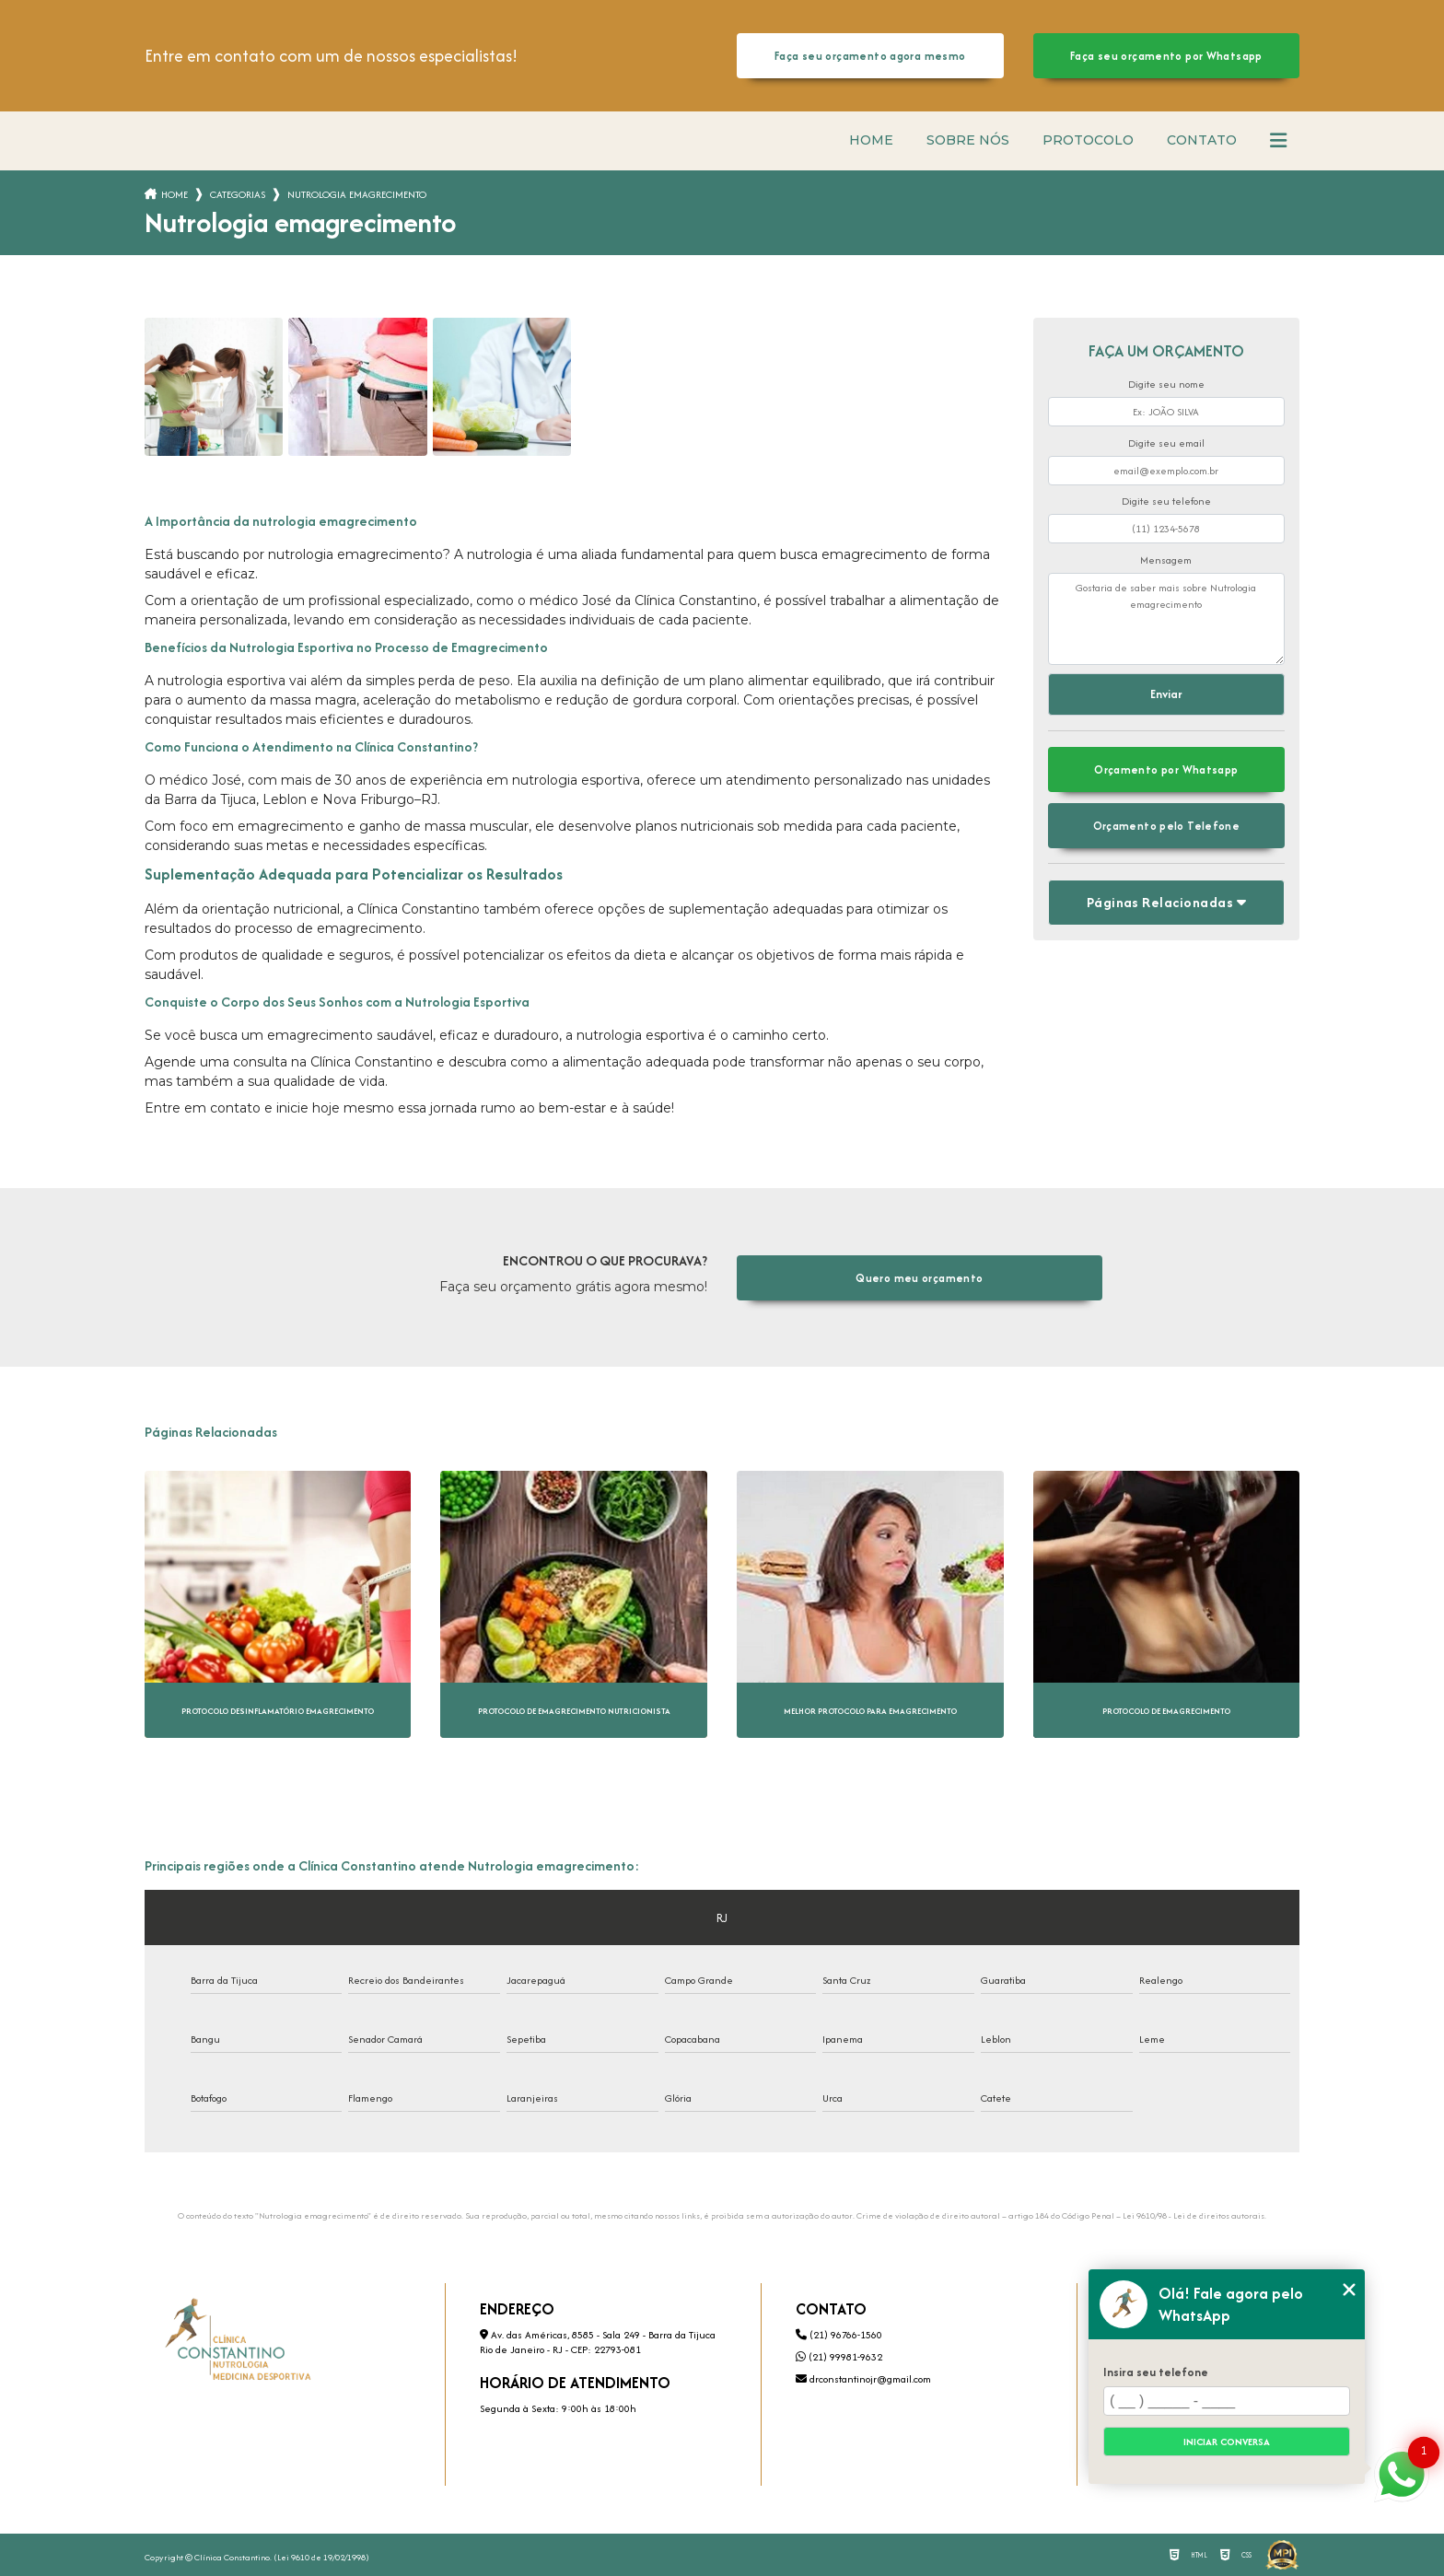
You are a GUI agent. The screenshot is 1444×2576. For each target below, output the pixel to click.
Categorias (237, 194)
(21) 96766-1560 (839, 2334)
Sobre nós (967, 140)
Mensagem (1166, 560)
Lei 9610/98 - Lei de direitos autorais (1193, 2215)
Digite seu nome (1166, 384)
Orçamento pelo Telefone (1166, 825)
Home (871, 140)
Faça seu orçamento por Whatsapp (1166, 56)
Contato (1202, 140)
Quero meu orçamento (919, 1278)
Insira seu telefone (1155, 2372)
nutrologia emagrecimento (356, 194)
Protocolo (1088, 140)
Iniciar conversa (1226, 2441)
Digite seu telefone (1166, 501)
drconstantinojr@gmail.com (863, 2379)
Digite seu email (1166, 443)
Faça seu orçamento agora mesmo (869, 56)
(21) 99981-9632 (839, 2356)
